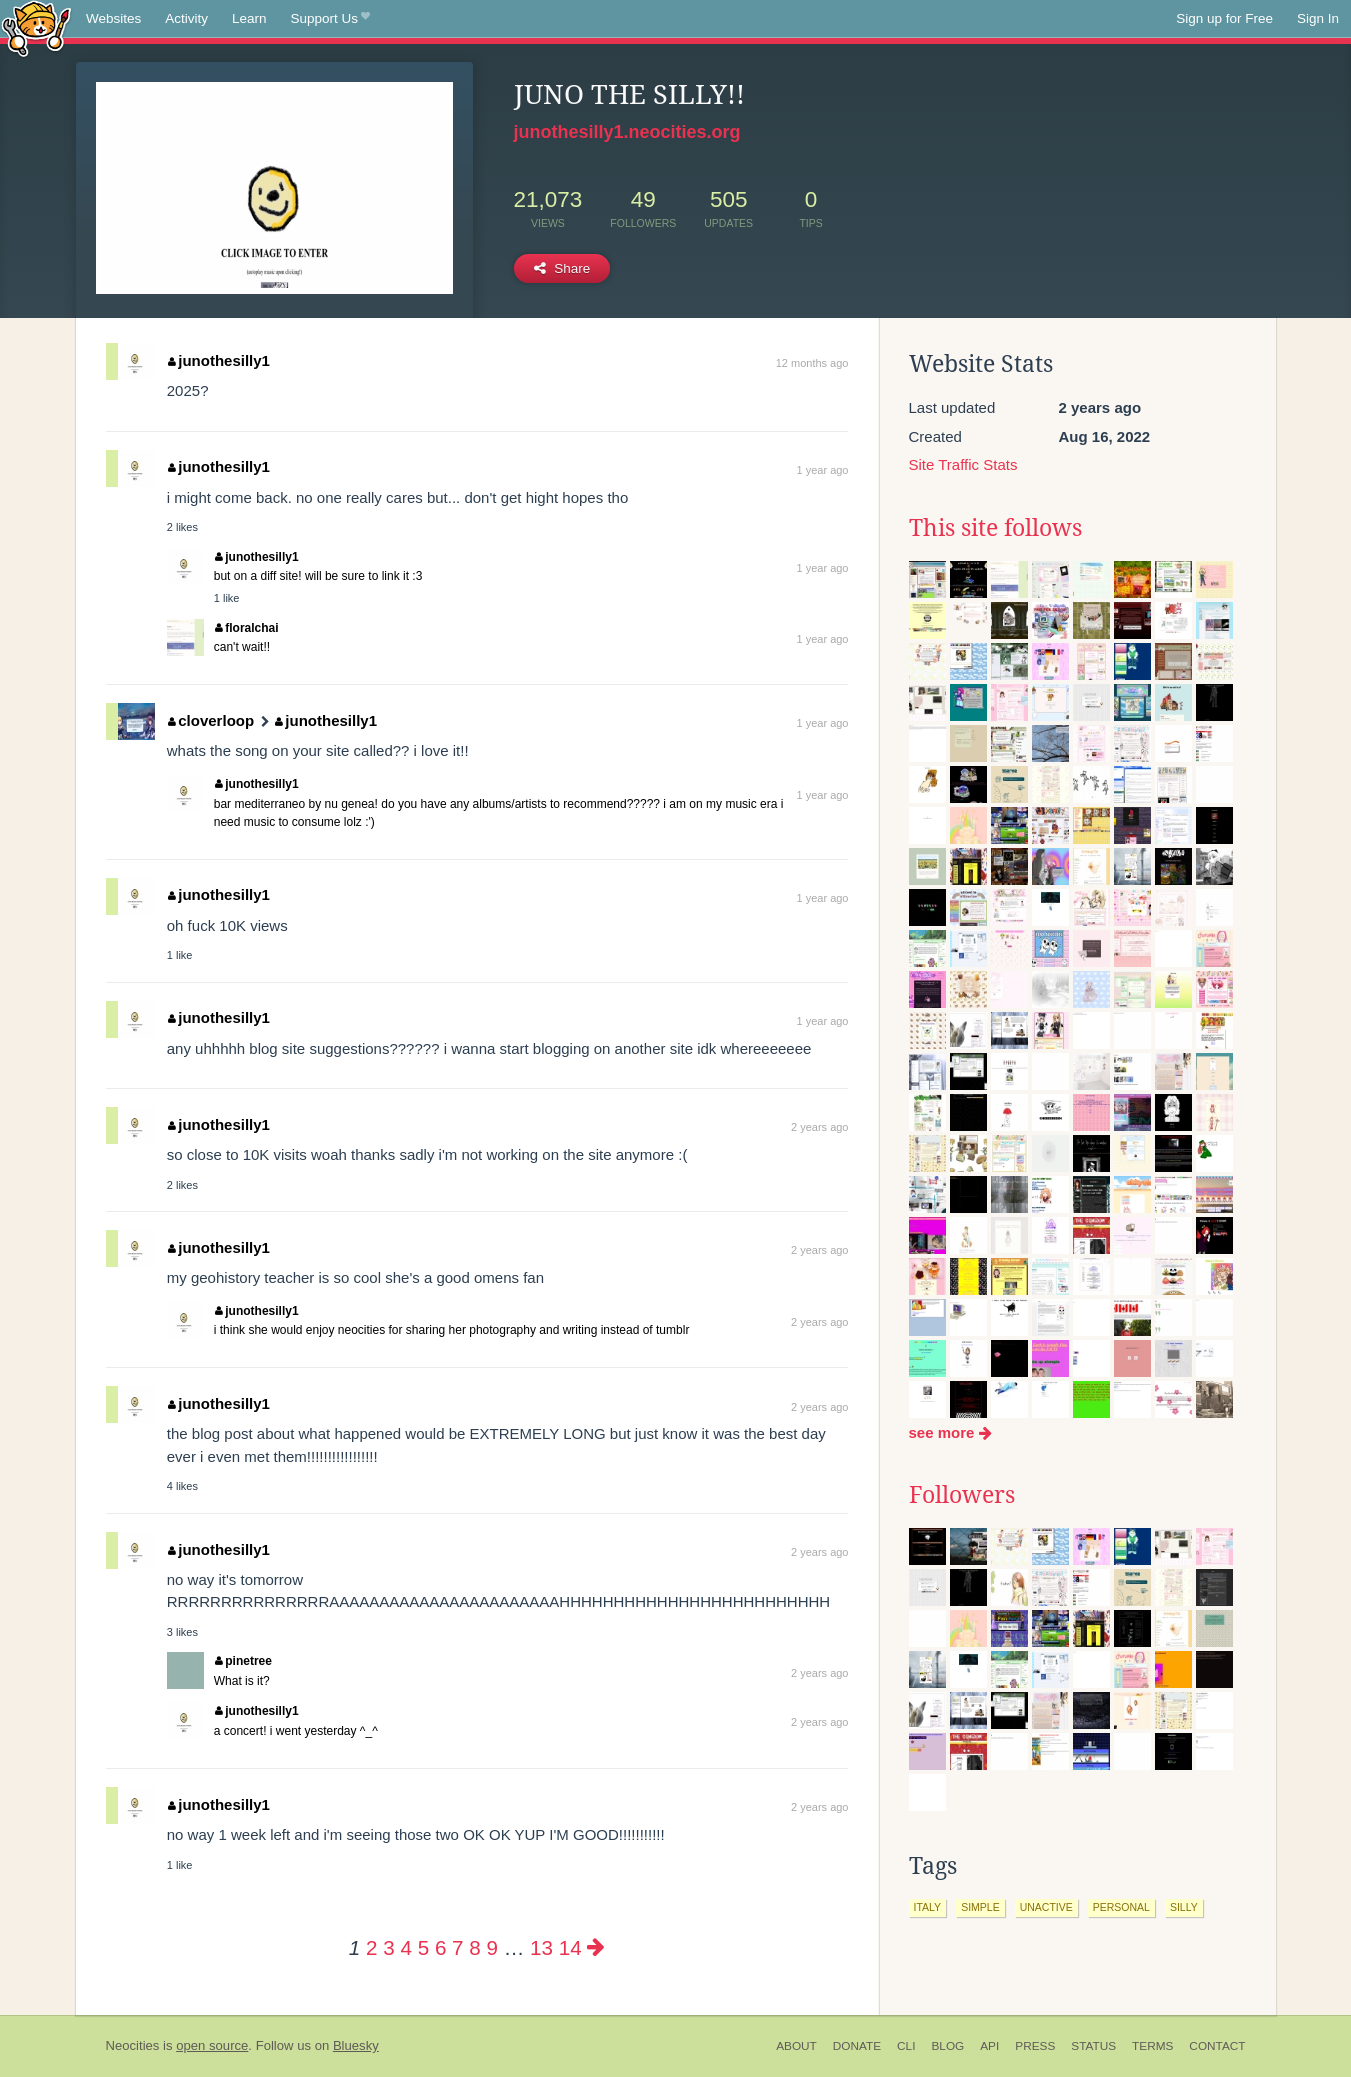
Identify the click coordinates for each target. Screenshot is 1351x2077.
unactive (1046, 1907)
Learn (249, 18)
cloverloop (211, 720)
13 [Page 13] (541, 1947)
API (989, 2046)
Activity (186, 18)
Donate (857, 2046)
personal (1121, 1907)
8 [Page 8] (474, 1947)
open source (212, 2045)
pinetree (243, 1661)
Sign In (1318, 18)
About (796, 2046)
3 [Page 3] (388, 1947)
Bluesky (356, 2045)
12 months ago (812, 363)
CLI (906, 2046)
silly (1184, 1907)
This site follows (995, 528)
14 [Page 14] (570, 1947)
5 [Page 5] (423, 1947)
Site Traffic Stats (963, 464)
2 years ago (819, 1127)
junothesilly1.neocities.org (627, 132)
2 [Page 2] (371, 1947)
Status (1093, 2046)
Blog (947, 2046)
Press (1035, 2046)
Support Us (330, 19)
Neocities (133, 2045)
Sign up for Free (1224, 18)
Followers (962, 1495)
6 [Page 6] (440, 1947)
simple (980, 1907)
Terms (1152, 2046)
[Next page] (596, 1947)
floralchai (247, 628)
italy (928, 1907)
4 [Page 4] (405, 1947)
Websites (113, 18)
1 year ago (823, 470)
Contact (1217, 2046)
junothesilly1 (219, 360)
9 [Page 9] (491, 1947)
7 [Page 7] (457, 1947)
